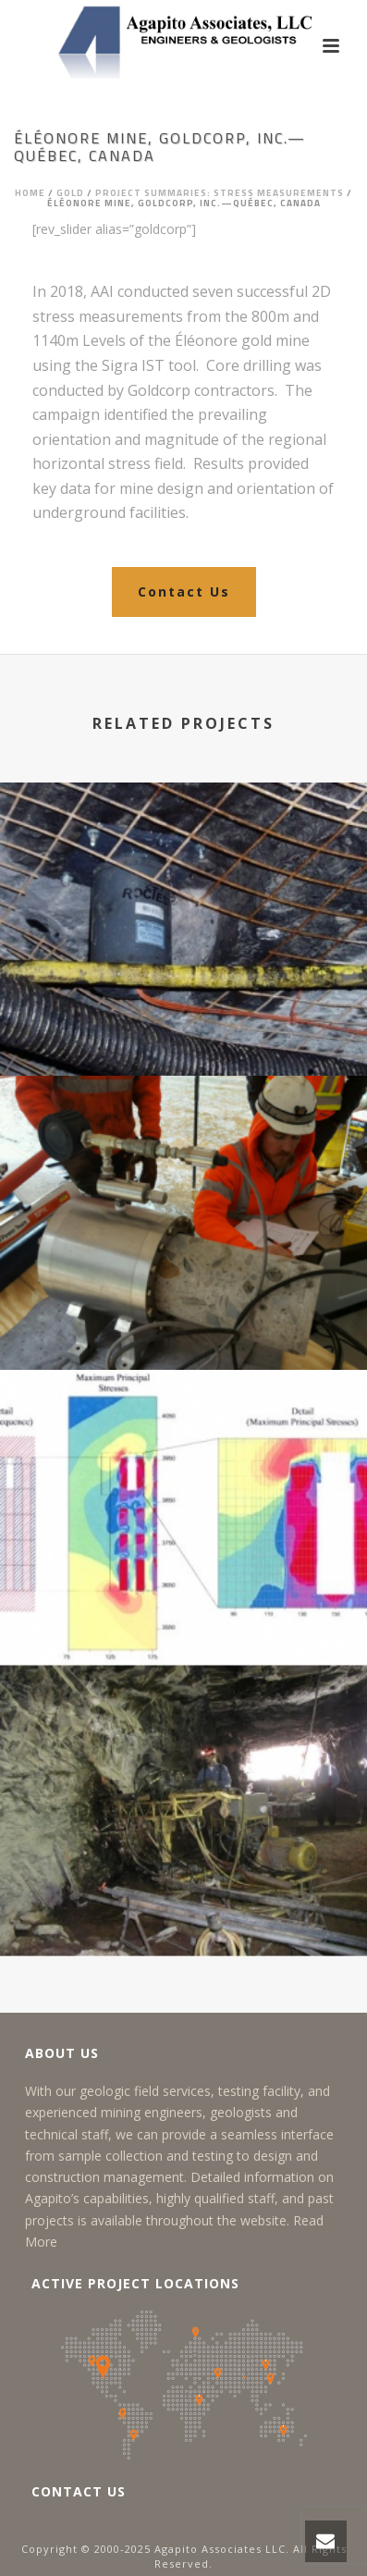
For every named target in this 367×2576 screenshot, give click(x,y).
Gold (70, 193)
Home (30, 193)
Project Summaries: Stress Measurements (219, 193)
